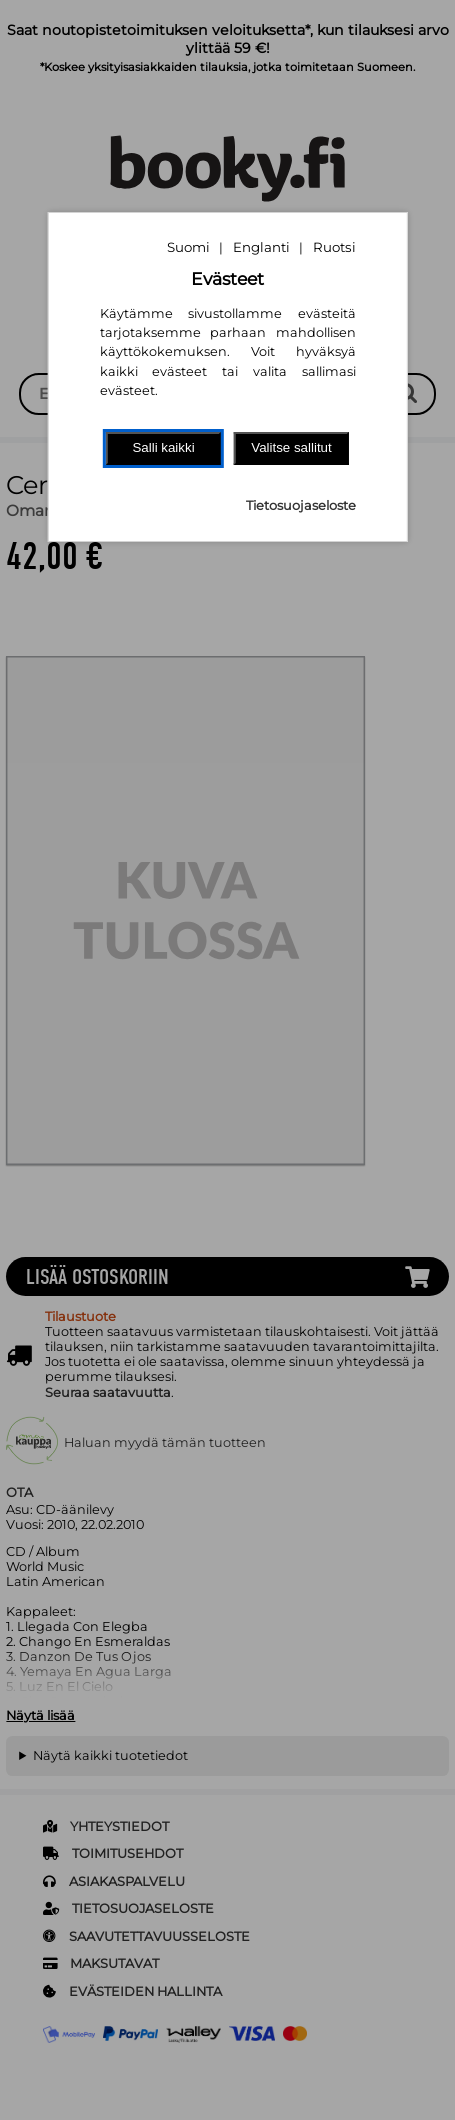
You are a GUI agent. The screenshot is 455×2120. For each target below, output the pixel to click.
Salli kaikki (163, 447)
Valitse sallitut (291, 447)
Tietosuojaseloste (301, 505)
